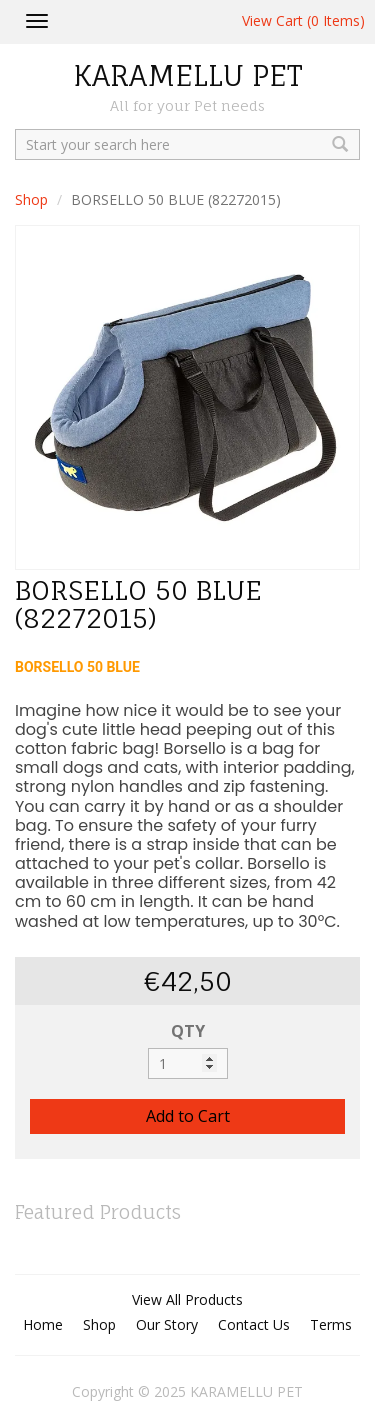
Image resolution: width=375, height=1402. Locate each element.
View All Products (187, 1299)
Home (43, 1324)
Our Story (167, 1324)
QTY (188, 1031)
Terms (331, 1324)
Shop (31, 199)
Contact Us (254, 1324)
